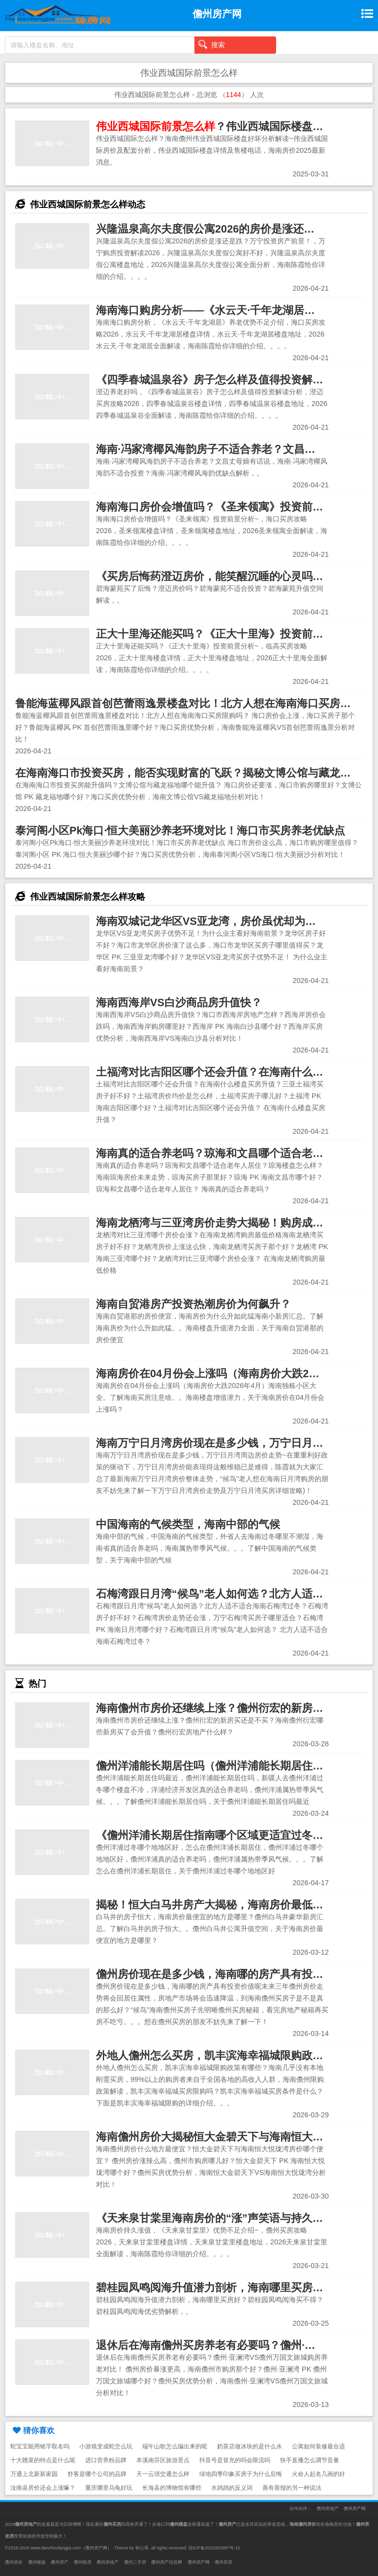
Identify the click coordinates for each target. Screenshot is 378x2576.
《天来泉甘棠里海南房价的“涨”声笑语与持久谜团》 (220, 2218)
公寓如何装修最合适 (318, 2446)
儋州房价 (14, 2562)
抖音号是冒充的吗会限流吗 (234, 2460)
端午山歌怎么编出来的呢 (174, 2446)
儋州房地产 (327, 2508)
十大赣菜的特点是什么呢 (42, 2460)
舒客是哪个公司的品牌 (96, 2474)
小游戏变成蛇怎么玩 (105, 2446)
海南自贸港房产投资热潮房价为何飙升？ (193, 1304)
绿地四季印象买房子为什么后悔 (240, 2474)
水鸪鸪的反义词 (231, 2487)
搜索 (211, 44)
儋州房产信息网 (166, 2562)
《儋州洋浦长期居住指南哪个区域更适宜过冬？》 (215, 1835)
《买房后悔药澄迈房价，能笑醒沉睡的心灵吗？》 (215, 576)
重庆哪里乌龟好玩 (108, 2487)
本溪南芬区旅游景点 (162, 2460)
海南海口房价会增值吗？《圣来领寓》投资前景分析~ (223, 507)
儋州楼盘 (37, 2562)
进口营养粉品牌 (105, 2460)
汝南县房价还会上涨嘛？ (42, 2487)
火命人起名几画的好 (318, 2474)
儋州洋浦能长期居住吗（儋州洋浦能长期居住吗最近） (226, 1766)
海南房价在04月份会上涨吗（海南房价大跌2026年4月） (230, 1373)
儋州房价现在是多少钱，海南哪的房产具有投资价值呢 (226, 1974)
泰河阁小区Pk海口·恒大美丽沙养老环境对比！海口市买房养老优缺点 (180, 830)
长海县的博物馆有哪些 (171, 2487)
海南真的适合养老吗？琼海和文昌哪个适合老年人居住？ (231, 1153)
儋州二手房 (135, 2562)
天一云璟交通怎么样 (162, 2474)
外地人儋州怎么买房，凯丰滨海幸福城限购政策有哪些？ (231, 2055)
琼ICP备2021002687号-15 (214, 2547)
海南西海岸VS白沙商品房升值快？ (179, 1002)
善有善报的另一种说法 (291, 2487)
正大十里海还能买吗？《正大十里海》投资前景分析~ (223, 634)
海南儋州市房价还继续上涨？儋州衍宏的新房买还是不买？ (237, 1708)
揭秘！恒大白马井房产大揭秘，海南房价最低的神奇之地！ (237, 1904)
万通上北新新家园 (34, 2474)
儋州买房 (223, 2562)
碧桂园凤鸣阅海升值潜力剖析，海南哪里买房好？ (215, 2287)
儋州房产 (59, 2562)
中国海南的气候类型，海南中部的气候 (188, 1524)
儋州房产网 (355, 2508)
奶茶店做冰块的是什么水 (249, 2446)
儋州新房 (83, 2562)
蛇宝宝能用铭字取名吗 (39, 2446)
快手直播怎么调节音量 (309, 2460)
